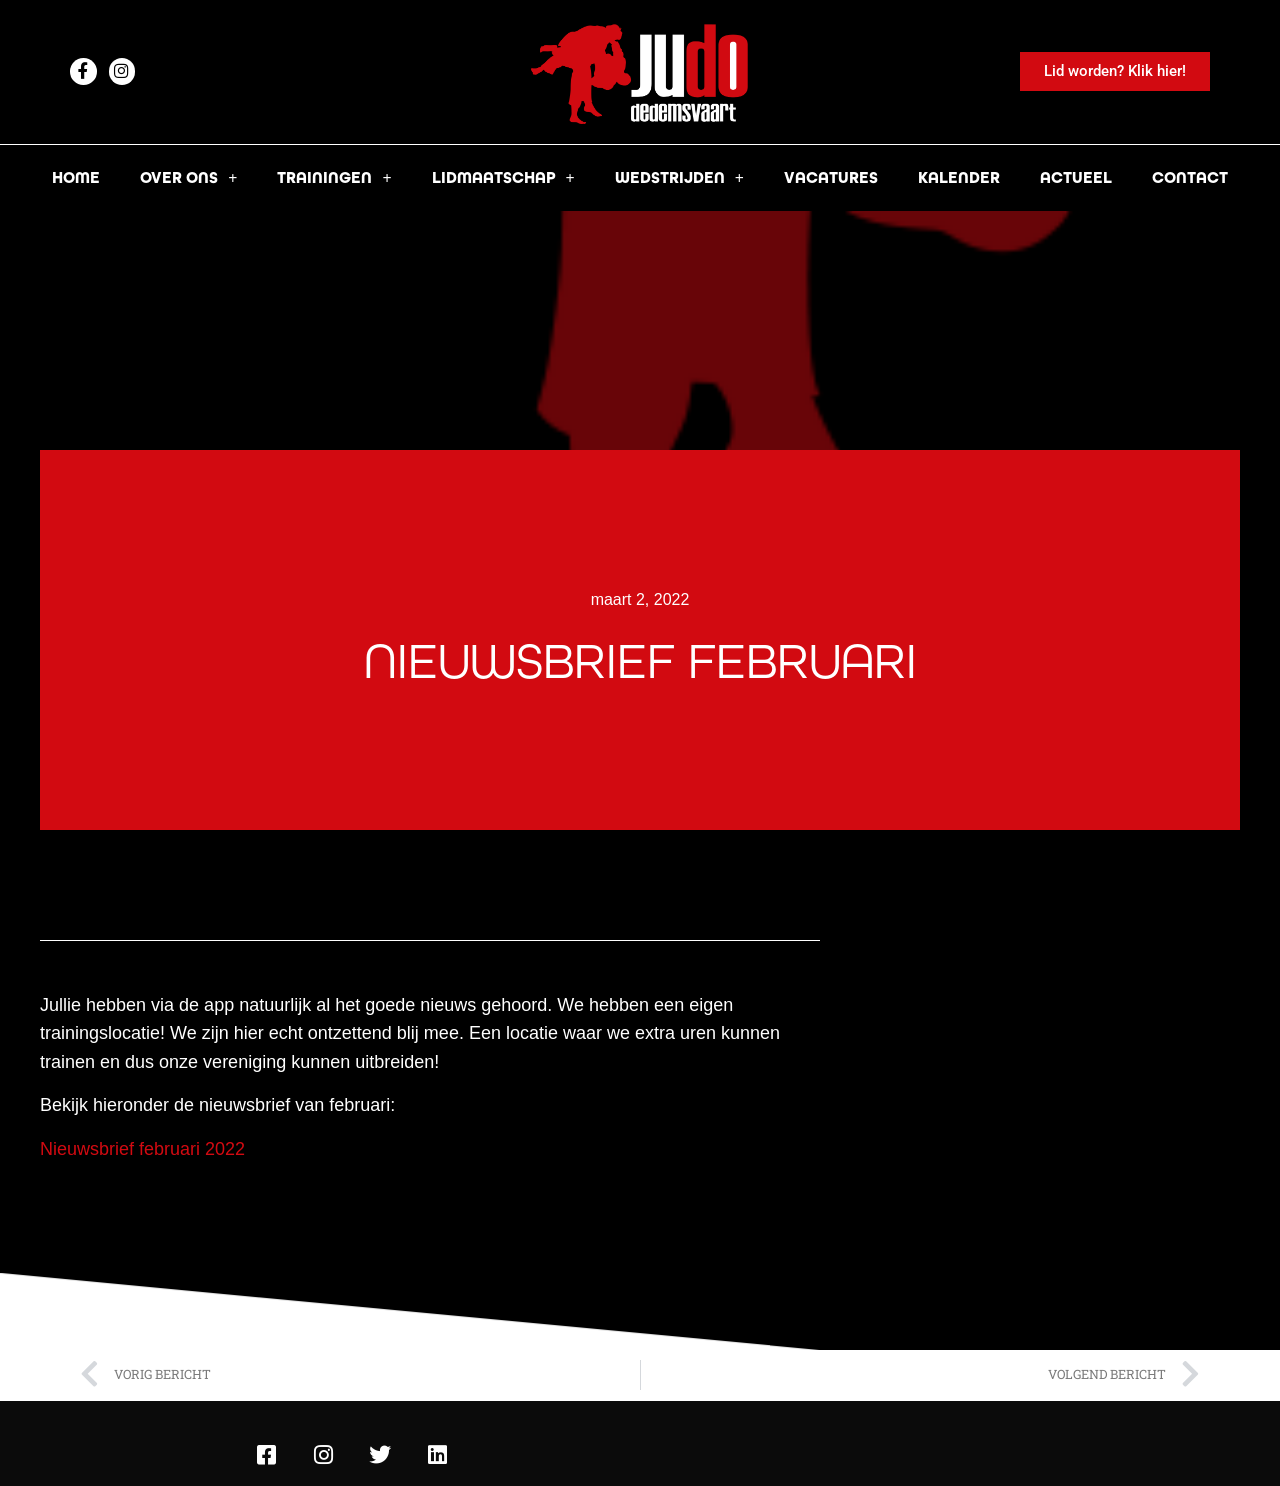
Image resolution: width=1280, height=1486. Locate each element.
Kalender (959, 177)
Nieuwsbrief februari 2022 (142, 1149)
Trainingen (334, 178)
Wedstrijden (679, 178)
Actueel (1076, 177)
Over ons (188, 178)
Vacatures (831, 177)
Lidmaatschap (503, 178)
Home (76, 177)
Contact (1190, 177)
